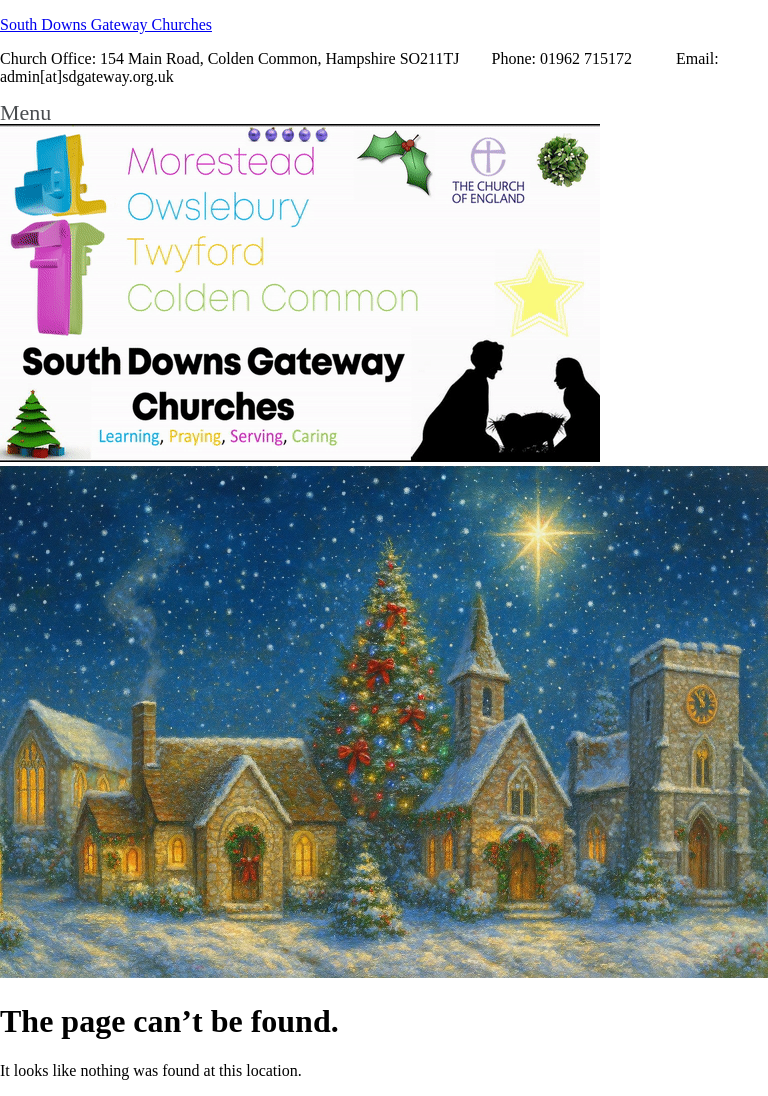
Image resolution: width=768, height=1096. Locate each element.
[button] (384, 113)
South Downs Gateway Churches (106, 24)
